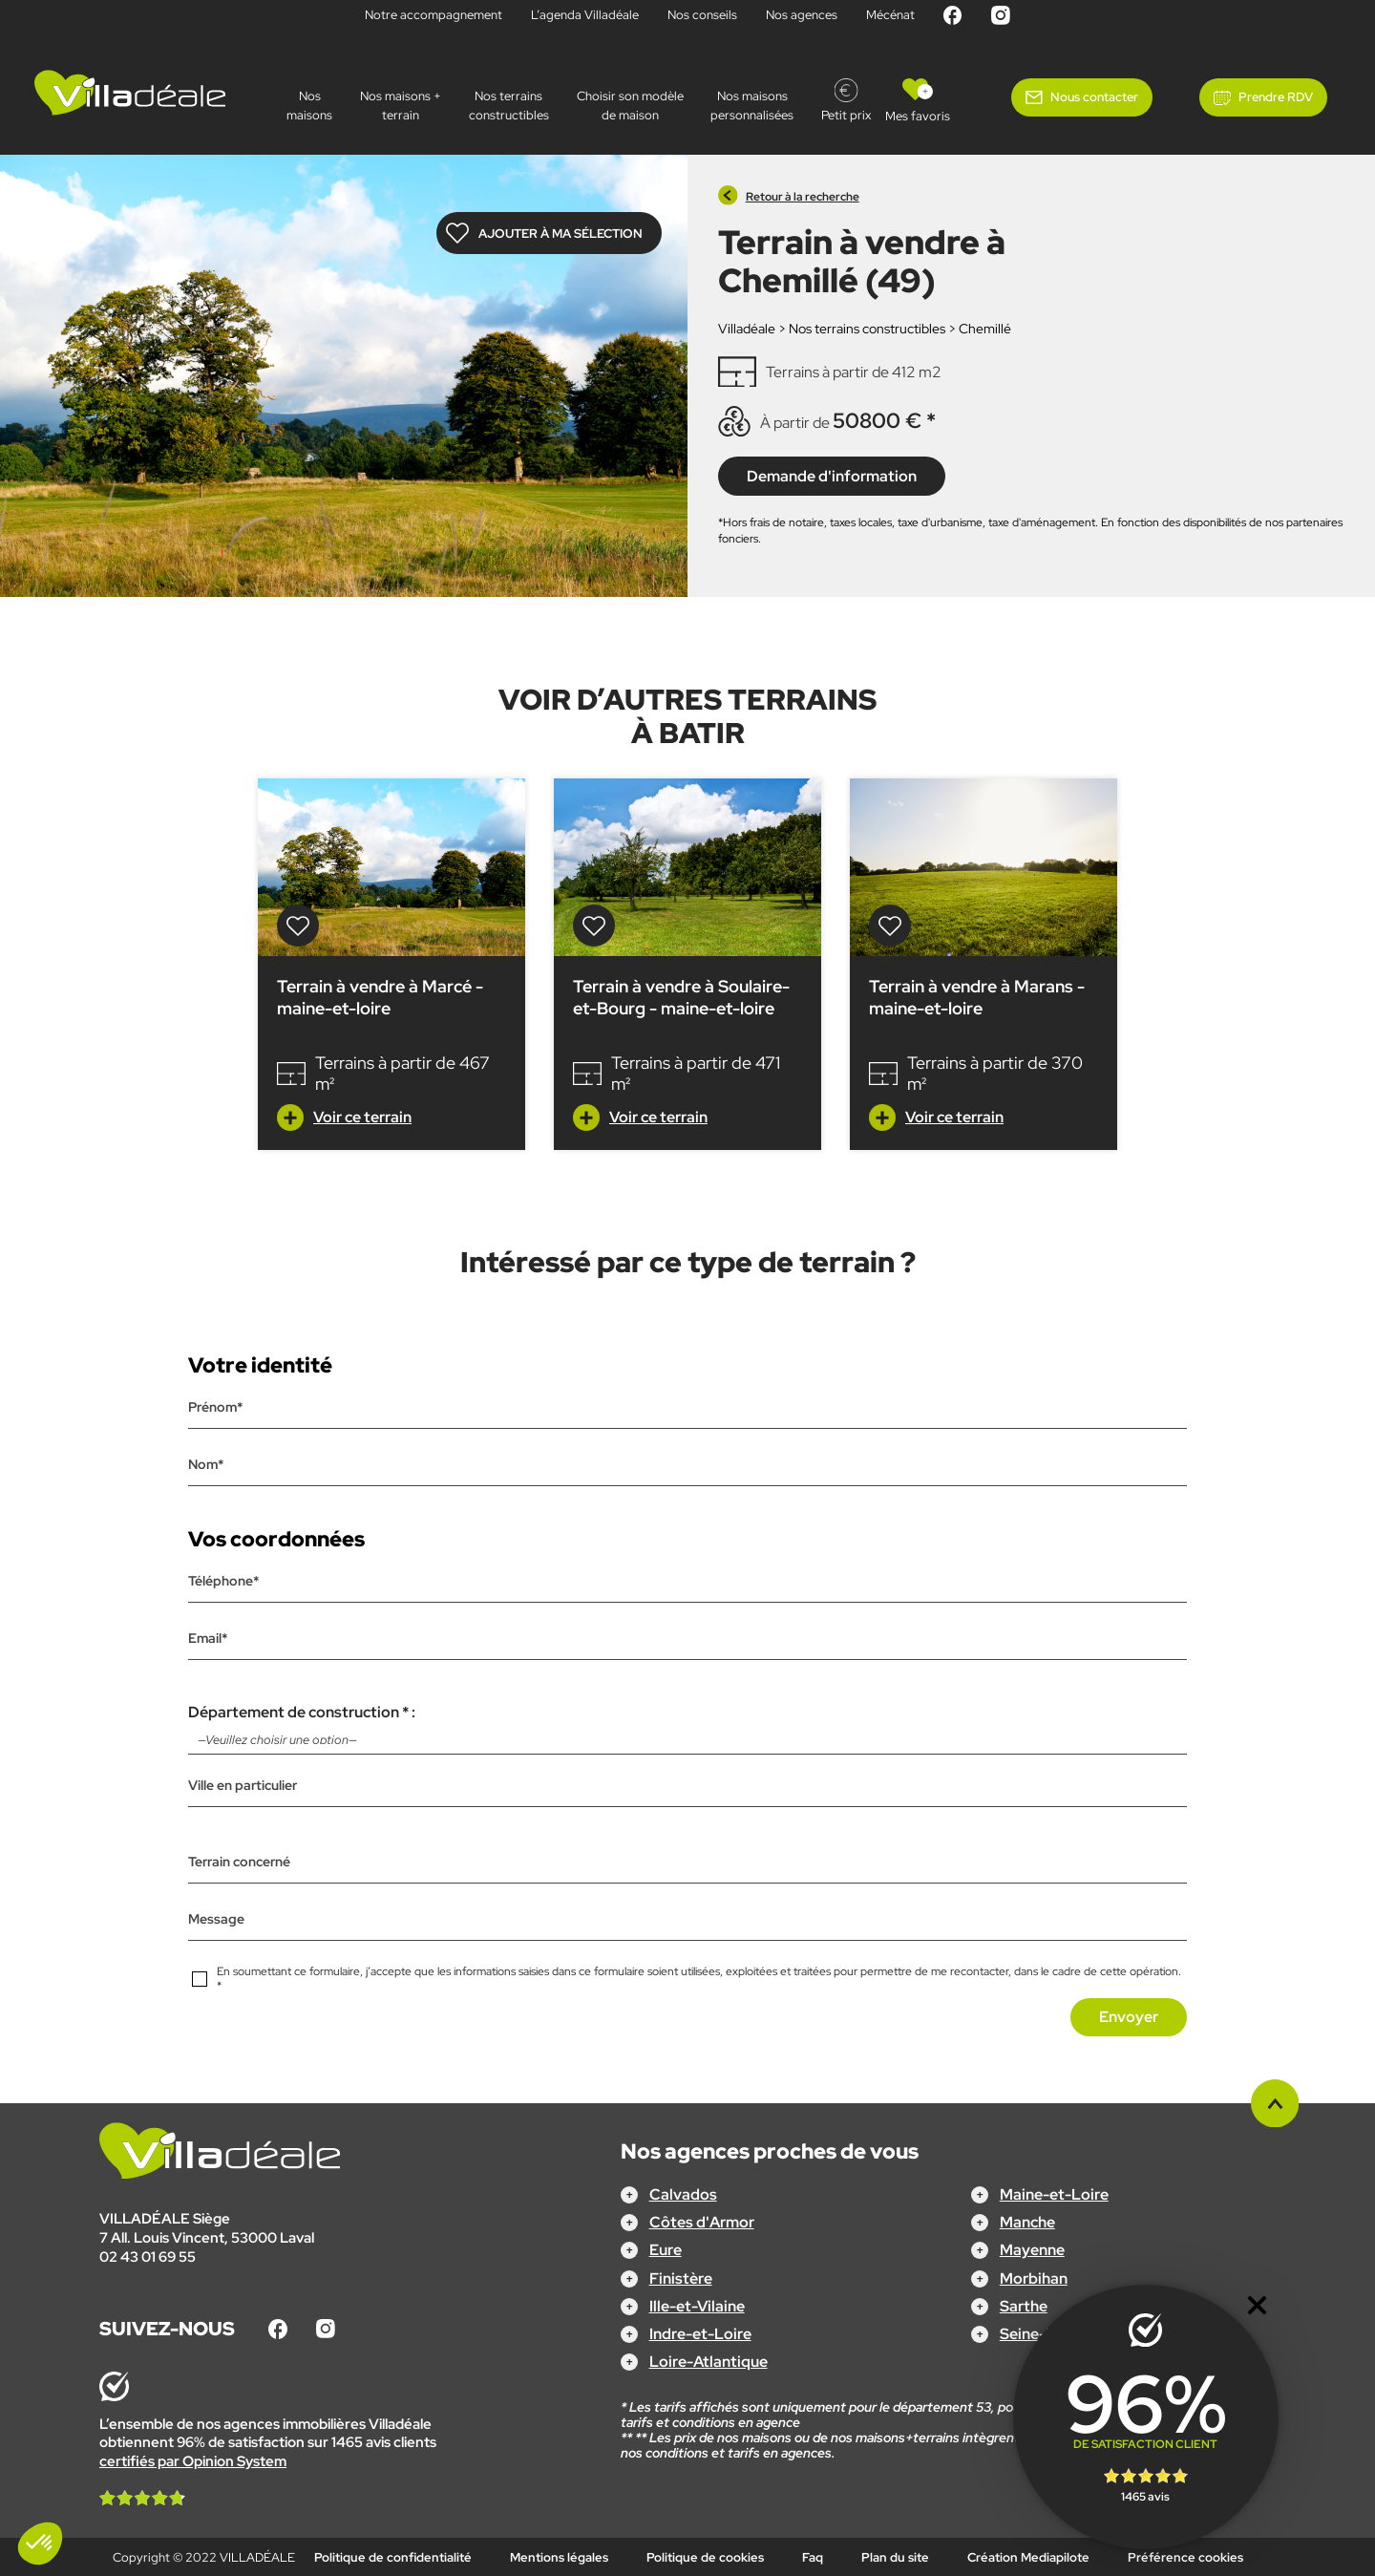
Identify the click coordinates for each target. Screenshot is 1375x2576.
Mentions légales (559, 2557)
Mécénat (890, 15)
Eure (665, 2250)
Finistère (680, 2277)
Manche (1027, 2222)
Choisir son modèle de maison (630, 105)
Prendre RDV (1275, 97)
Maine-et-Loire (1054, 2194)
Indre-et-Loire (700, 2334)
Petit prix (846, 115)
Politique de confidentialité (393, 2557)
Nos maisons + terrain (400, 105)
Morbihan (1034, 2277)
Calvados (683, 2194)
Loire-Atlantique (708, 2362)
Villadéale (746, 328)
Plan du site (895, 2557)
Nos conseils (702, 15)
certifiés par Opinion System (192, 2460)
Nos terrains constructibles (509, 105)
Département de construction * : (687, 1728)
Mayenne (1032, 2250)
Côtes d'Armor (701, 2222)
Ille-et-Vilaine (697, 2305)
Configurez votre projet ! (688, 2548)
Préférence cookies (1185, 2557)
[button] (40, 2543)
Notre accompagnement (433, 15)
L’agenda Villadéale (585, 15)
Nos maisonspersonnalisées (751, 105)
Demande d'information (832, 475)
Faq (812, 2557)
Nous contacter (1094, 97)
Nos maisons (309, 105)
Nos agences (801, 15)
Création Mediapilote (1028, 2557)
